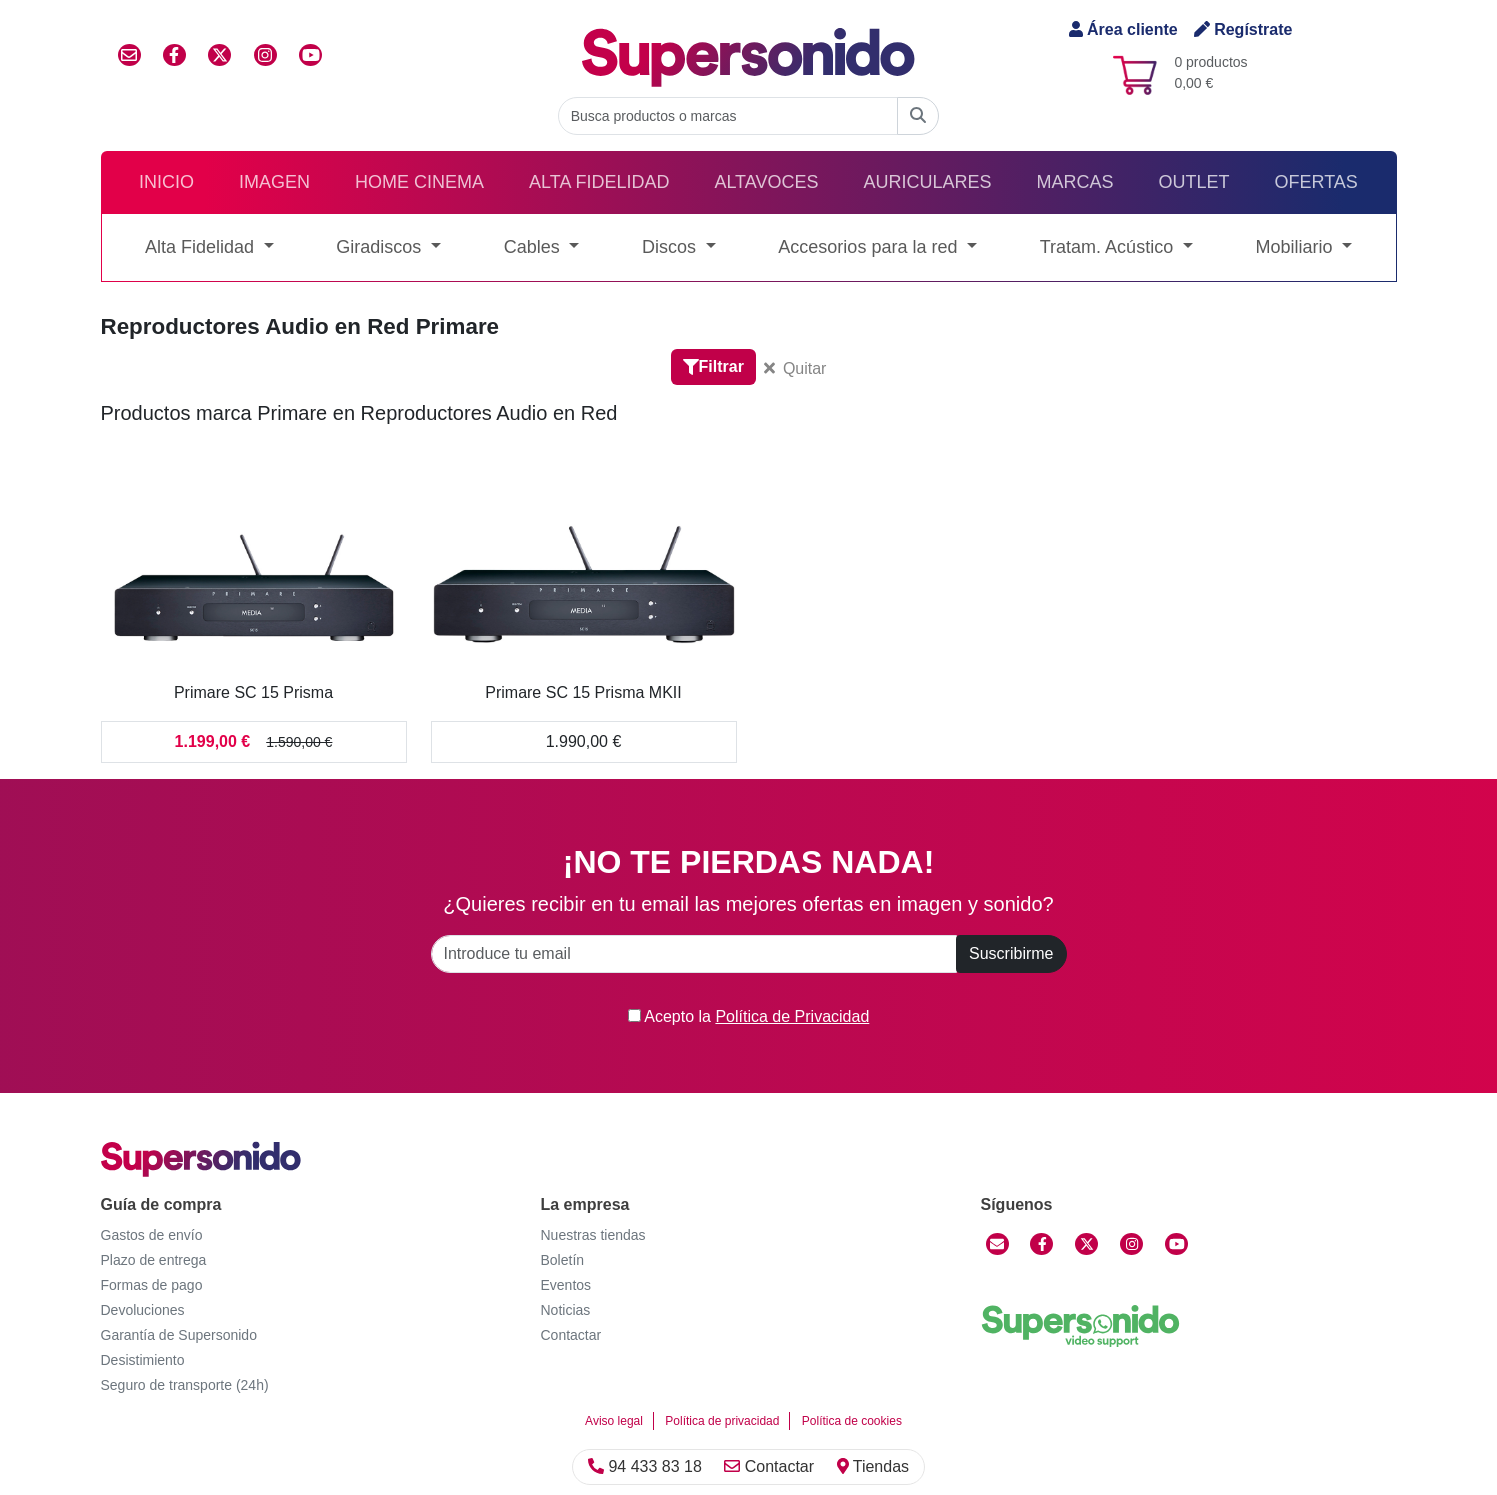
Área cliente (1123, 29)
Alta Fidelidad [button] (202, 247)
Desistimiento (143, 1360)
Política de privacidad (722, 1421)
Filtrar (713, 366)
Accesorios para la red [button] (870, 247)
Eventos (566, 1285)
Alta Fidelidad (599, 182)
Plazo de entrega (154, 1260)
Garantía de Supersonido (179, 1335)
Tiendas (873, 1466)
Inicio (166, 182)
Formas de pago (152, 1285)
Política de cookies (852, 1421)
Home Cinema (419, 182)
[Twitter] (1086, 1244)
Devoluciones (143, 1310)
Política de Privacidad (792, 1016)
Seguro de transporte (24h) (185, 1385)
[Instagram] (1131, 1244)
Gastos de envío (152, 1235)
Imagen (274, 182)
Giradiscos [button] (381, 247)
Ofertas (1316, 182)
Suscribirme (1011, 953)
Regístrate (1243, 29)
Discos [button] (671, 247)
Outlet (1194, 182)
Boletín (563, 1260)
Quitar (795, 368)
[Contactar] (997, 1244)
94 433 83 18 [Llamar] (645, 1466)
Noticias (566, 1310)
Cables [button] (534, 247)
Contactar (769, 1466)
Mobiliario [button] (1296, 247)
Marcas (1074, 182)
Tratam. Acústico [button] (1109, 247)
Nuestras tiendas (593, 1235)
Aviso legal (614, 1421)
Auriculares (927, 182)
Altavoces (766, 182)
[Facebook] (1041, 1244)
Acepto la (749, 1016)
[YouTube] (1176, 1244)
